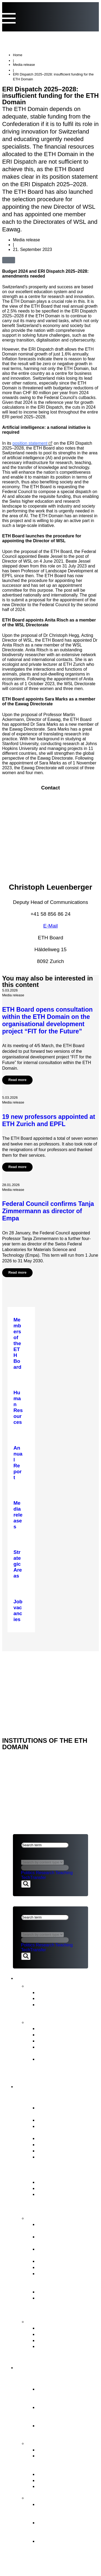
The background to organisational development (58, 2547)
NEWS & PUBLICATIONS (37, 1665)
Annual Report (53, 2028)
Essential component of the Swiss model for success (63, 2395)
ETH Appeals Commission (67, 2328)
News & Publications (50, 1977)
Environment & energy (62, 2486)
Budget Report (53, 2034)
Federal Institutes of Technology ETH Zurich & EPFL (66, 2413)
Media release (24, 65)
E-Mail (50, 926)
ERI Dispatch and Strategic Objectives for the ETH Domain (68, 2200)
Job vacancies (53, 2157)
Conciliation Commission (65, 2340)
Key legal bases (55, 2188)
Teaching (64, 1872)
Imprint (22, 1686)
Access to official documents (56, 2349)
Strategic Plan (53, 2040)
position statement (29, 443)
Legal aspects (30, 1679)
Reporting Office (55, 2334)
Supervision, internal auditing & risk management (60, 2304)
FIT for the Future (50, 2497)
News (34, 1985)
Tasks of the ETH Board (59, 2217)
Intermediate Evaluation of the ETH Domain (67, 2050)
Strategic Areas (54, 2449)
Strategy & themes (51, 2442)
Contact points (47, 2321)
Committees (50, 2144)
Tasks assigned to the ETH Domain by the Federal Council (67, 2462)
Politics (28, 1872)
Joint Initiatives (54, 2474)
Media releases (54, 1992)
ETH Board (25, 1658)
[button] (21, 259)
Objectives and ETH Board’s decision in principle (60, 2529)
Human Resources (58, 2267)
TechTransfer (33, 1877)
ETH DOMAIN (26, 1672)
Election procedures (59, 2261)
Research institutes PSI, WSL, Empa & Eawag (64, 2428)
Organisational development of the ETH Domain (64, 2510)
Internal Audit (52, 2150)
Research (45, 1872)
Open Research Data (61, 2480)
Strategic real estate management (60, 2252)
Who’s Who (50, 2138)
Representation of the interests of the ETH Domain (61, 2279)
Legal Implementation (61, 2291)
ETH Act (46, 2182)
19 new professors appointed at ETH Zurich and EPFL (48, 1120)
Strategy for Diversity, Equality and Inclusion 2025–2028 (62, 2065)
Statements (50, 1998)
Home (17, 55)
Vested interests (55, 2120)
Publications (43, 2021)
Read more (17, 1080)
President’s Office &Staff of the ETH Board (67, 2129)
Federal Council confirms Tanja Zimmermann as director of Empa (48, 1211)
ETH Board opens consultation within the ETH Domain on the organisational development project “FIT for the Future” (47, 1020)
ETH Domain (37, 2366)
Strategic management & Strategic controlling (65, 2227)
